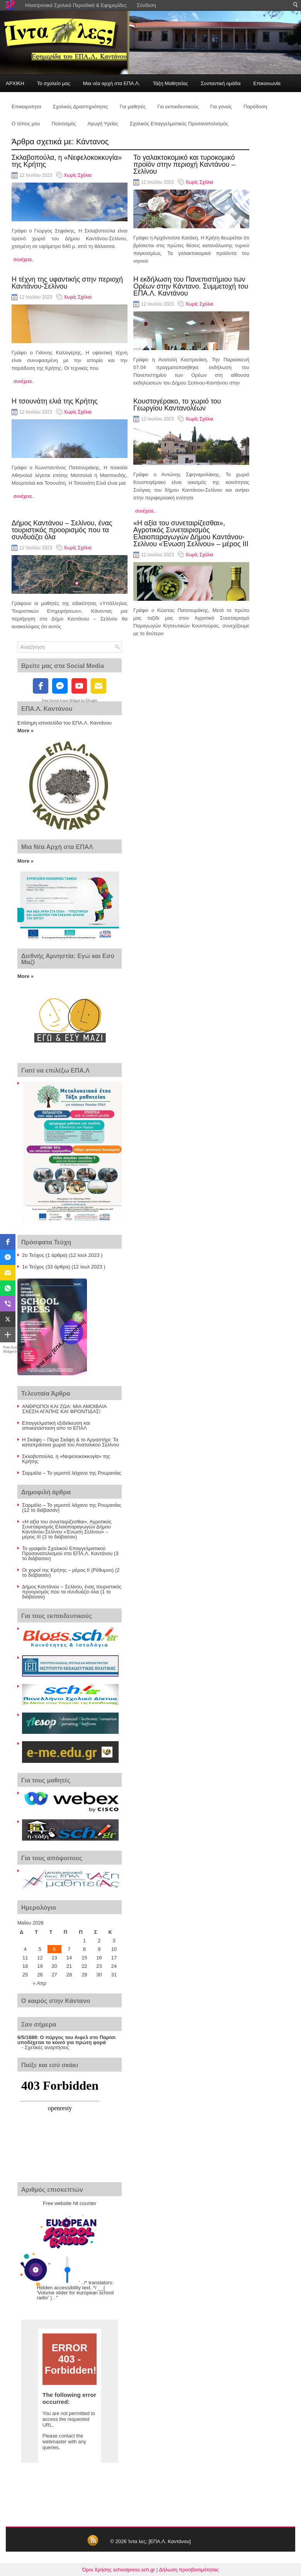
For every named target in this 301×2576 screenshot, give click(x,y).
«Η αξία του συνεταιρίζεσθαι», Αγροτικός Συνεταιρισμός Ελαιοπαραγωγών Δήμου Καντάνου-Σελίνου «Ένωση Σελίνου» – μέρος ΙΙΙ (190, 533)
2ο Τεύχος (33, 1255)
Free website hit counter (70, 2203)
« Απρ (39, 1983)
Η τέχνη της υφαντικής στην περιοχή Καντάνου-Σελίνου (67, 282)
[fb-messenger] (60, 686)
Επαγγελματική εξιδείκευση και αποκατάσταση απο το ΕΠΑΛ (56, 1425)
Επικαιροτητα (26, 106)
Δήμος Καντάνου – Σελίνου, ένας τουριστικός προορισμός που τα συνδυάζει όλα (62, 530)
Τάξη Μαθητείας (170, 83)
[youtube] (79, 686)
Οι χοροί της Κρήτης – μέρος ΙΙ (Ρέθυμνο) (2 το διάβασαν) (71, 1572)
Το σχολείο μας (53, 83)
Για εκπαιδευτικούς (178, 106)
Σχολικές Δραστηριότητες (80, 106)
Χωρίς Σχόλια (77, 175)
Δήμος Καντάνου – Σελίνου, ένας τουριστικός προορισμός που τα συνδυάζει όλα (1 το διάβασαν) (71, 1592)
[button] (7, 1242)
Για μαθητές (133, 106)
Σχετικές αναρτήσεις (47, 2047)
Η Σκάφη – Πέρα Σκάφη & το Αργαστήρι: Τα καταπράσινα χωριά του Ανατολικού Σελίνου (70, 1442)
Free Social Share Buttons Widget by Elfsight (23, 1349)
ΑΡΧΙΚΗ (15, 83)
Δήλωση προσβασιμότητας (189, 2570)
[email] (98, 686)
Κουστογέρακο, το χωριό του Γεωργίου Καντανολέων (177, 404)
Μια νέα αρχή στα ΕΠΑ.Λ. (111, 83)
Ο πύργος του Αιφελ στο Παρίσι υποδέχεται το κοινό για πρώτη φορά (66, 2039)
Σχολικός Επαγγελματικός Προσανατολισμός (179, 123)
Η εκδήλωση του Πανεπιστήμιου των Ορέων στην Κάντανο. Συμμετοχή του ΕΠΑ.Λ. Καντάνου (190, 286)
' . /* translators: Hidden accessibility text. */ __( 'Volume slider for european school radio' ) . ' (75, 2290)
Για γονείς (221, 106)
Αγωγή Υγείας (102, 123)
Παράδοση (255, 106)
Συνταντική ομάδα (221, 83)
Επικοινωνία (267, 83)
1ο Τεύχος (33, 1267)
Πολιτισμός (64, 123)
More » (25, 730)
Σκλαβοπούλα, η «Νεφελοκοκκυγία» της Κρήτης (67, 161)
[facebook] (40, 686)
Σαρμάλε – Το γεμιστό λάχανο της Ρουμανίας (71, 1473)
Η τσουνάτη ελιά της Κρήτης (55, 401)
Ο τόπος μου (26, 123)
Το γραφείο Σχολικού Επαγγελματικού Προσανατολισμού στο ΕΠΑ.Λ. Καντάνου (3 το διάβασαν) (70, 1553)
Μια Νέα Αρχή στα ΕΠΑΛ (57, 847)
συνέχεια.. (24, 259)
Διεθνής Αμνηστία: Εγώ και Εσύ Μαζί (67, 959)
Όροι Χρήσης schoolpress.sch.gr (118, 2570)
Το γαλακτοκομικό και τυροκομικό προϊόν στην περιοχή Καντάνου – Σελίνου (184, 164)
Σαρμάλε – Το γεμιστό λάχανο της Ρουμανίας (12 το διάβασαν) (71, 1507)
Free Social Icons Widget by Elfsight (69, 701)
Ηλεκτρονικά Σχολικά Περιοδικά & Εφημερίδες (76, 5)
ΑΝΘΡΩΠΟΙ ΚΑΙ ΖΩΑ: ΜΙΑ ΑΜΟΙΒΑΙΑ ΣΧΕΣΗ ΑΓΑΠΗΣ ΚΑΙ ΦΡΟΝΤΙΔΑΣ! (64, 1408)
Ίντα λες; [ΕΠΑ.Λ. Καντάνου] (159, 2541)
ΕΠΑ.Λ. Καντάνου (46, 709)
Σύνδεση (146, 5)
